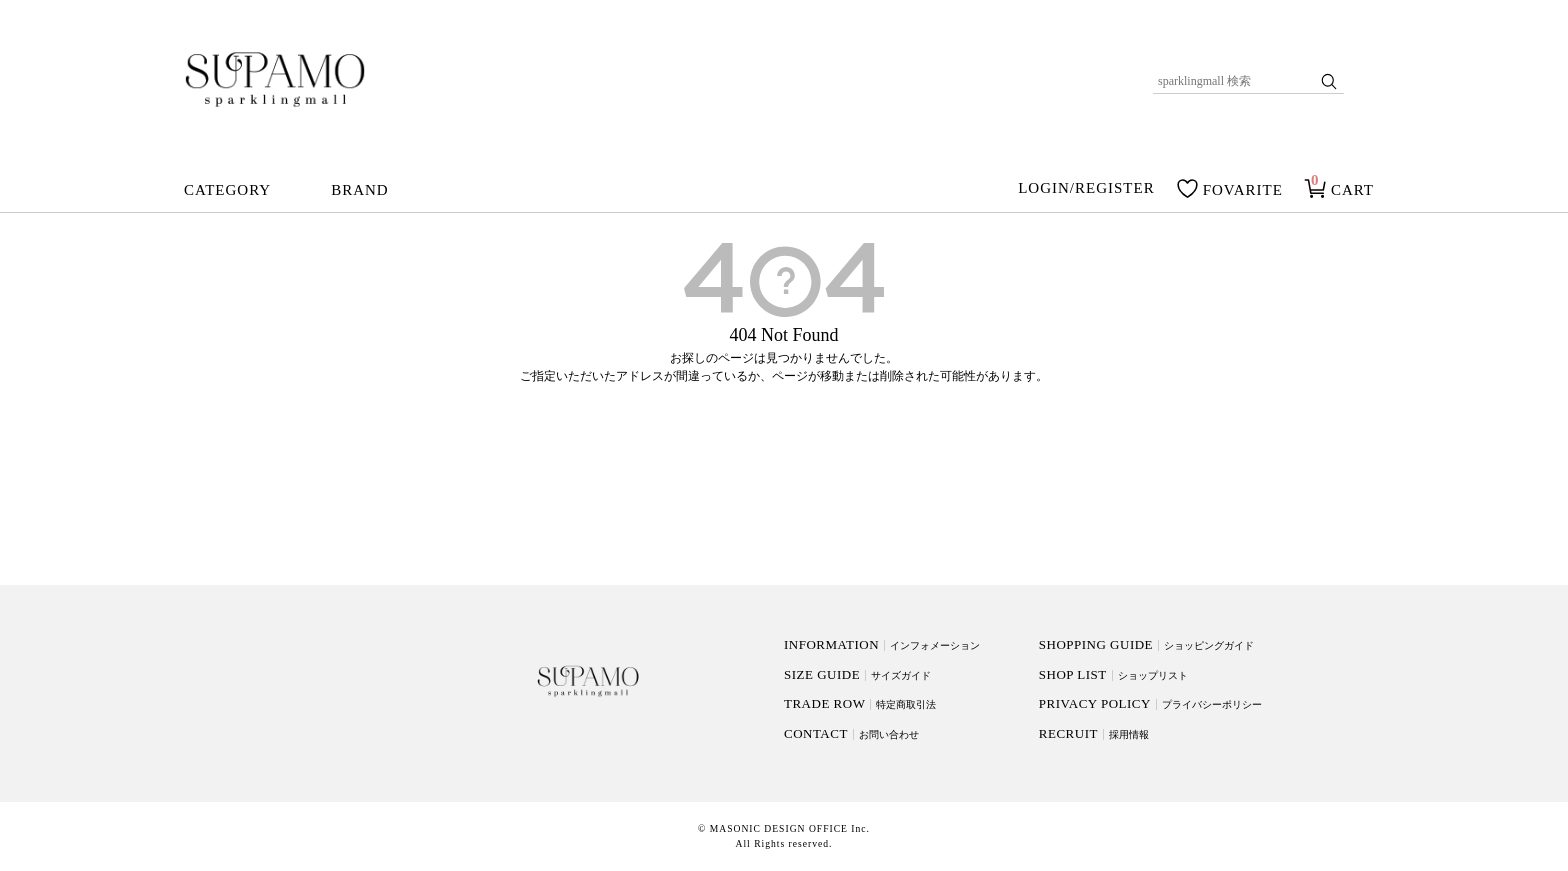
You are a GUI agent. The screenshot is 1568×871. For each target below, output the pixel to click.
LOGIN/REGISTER (1086, 189)
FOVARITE (1243, 190)
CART (1352, 190)
